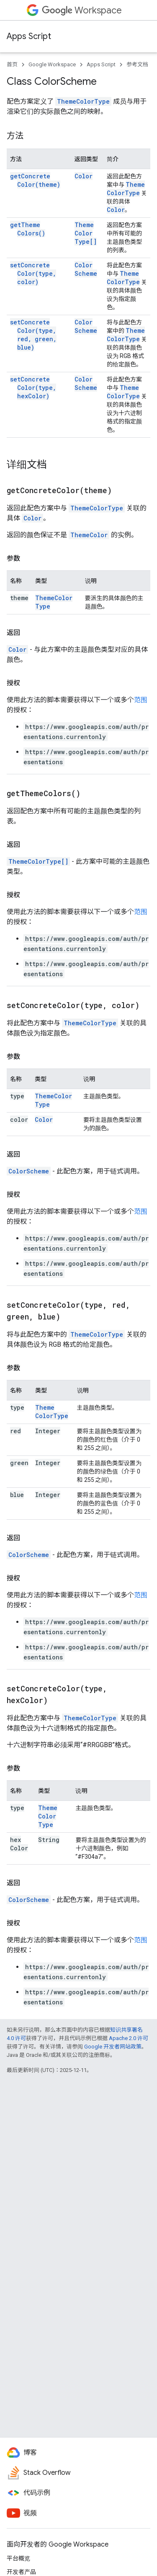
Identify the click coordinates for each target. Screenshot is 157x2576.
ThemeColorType (83, 101)
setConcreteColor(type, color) (33, 273)
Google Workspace (52, 64)
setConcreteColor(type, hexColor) (33, 387)
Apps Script (29, 36)
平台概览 (18, 2558)
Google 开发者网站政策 (113, 2046)
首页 (12, 64)
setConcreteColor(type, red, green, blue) (33, 334)
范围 (140, 700)
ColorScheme (86, 269)
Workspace (82, 10)
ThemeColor (89, 535)
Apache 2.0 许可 (128, 2038)
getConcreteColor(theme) (35, 180)
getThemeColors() (27, 229)
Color (84, 176)
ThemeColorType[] (86, 233)
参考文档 (137, 64)
